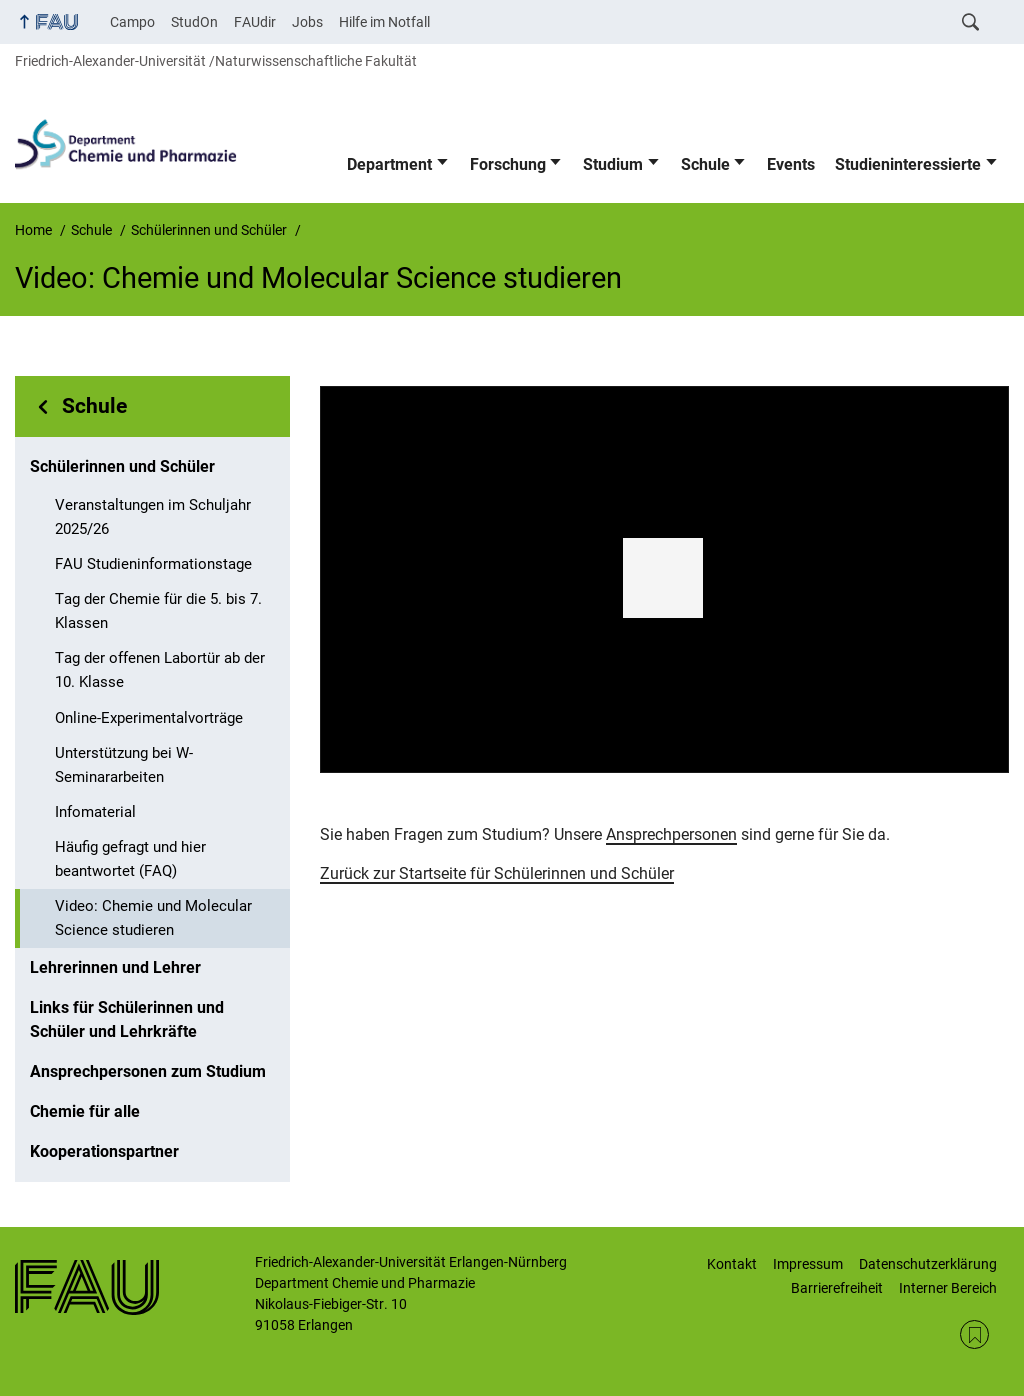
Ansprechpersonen (671, 834)
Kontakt (732, 1264)
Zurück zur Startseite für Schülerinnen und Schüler (497, 873)
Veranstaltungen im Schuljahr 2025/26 (153, 517)
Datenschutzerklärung (928, 1264)
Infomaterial (95, 812)
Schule (705, 164)
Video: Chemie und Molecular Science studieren (153, 918)
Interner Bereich (948, 1288)
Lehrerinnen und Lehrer (115, 967)
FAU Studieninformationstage (153, 564)
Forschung (508, 164)
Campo (132, 22)
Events (791, 164)
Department (389, 164)
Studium (613, 164)
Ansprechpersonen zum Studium (148, 1071)
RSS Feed (974, 1334)
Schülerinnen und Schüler (122, 466)
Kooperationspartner (104, 1151)
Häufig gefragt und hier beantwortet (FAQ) (130, 859)
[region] (664, 580)
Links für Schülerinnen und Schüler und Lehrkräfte (127, 1019)
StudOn (194, 22)
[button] (663, 578)
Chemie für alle (85, 1111)
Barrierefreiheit (837, 1288)
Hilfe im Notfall (384, 22)
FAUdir (255, 22)
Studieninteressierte (908, 164)
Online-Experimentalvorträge (149, 718)
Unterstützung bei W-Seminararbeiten (124, 765)
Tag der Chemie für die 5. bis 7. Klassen (158, 611)
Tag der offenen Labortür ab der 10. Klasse (160, 670)
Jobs (307, 22)
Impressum (808, 1264)
